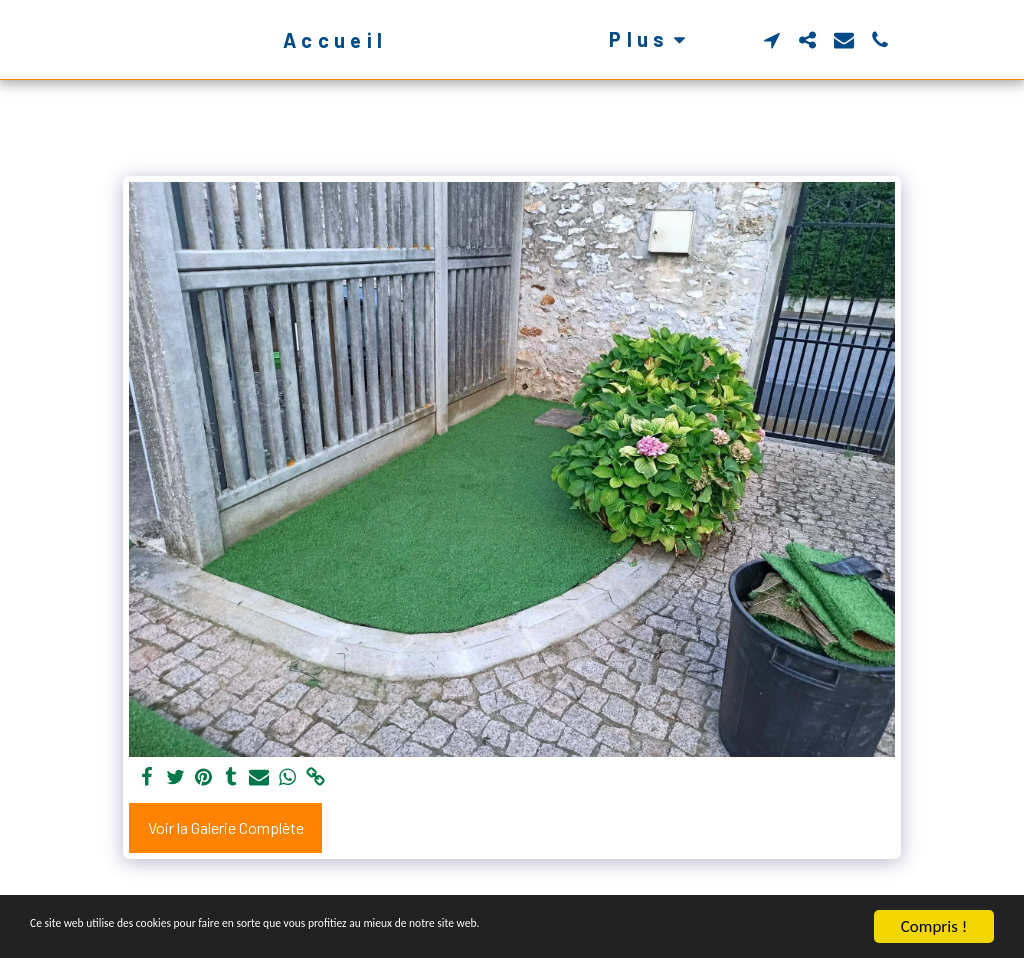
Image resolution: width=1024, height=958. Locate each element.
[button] (805, 40)
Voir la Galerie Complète (226, 827)
